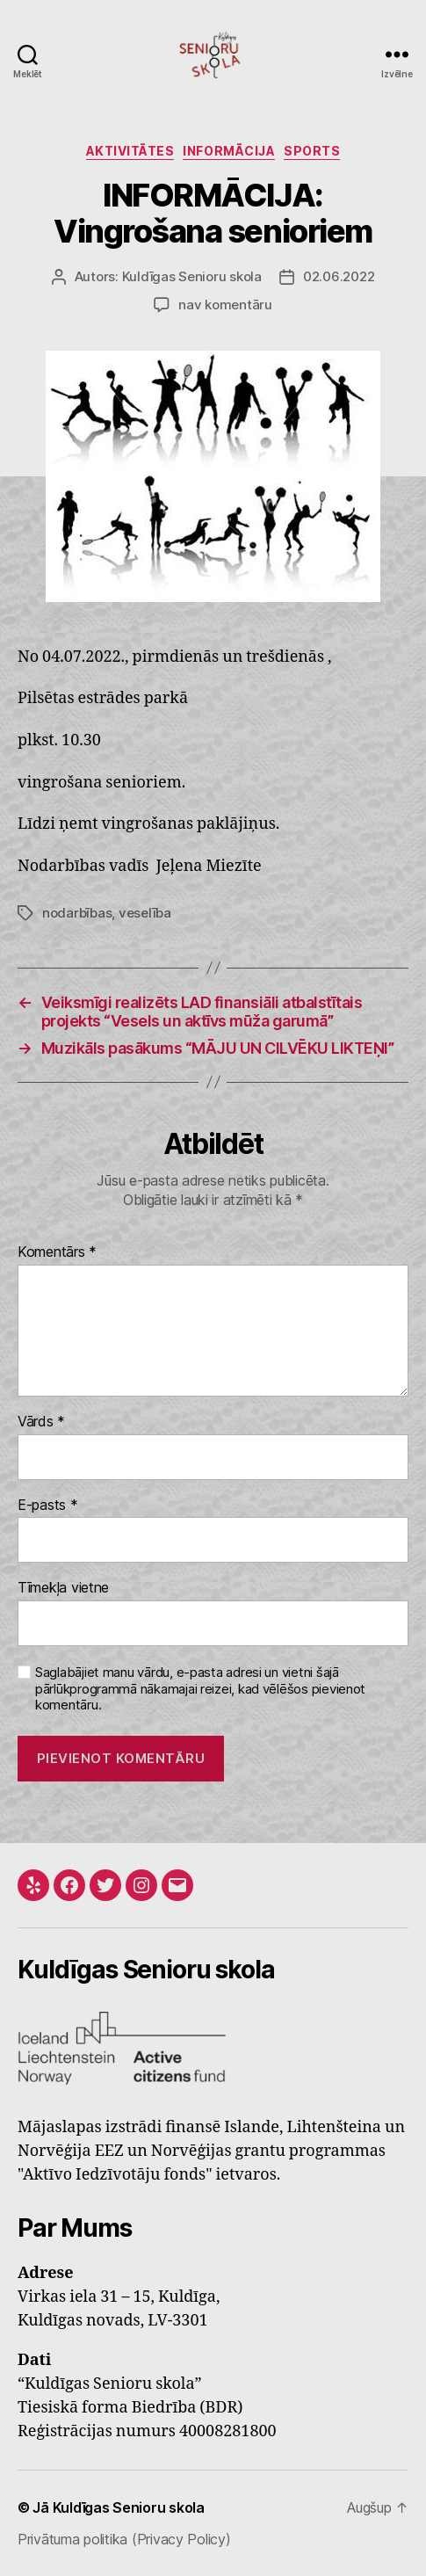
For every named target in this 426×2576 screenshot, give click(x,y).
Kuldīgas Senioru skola (192, 276)
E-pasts (48, 1505)
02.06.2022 (338, 276)
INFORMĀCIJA (229, 150)
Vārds (41, 1422)
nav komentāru (225, 304)
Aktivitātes (130, 150)
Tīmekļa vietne (63, 1588)
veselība (145, 912)
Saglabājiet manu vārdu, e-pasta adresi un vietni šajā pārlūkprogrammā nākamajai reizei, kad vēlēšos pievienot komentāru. (200, 1689)
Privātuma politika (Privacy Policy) (124, 2539)
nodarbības (77, 912)
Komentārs (57, 1252)
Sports (312, 150)
